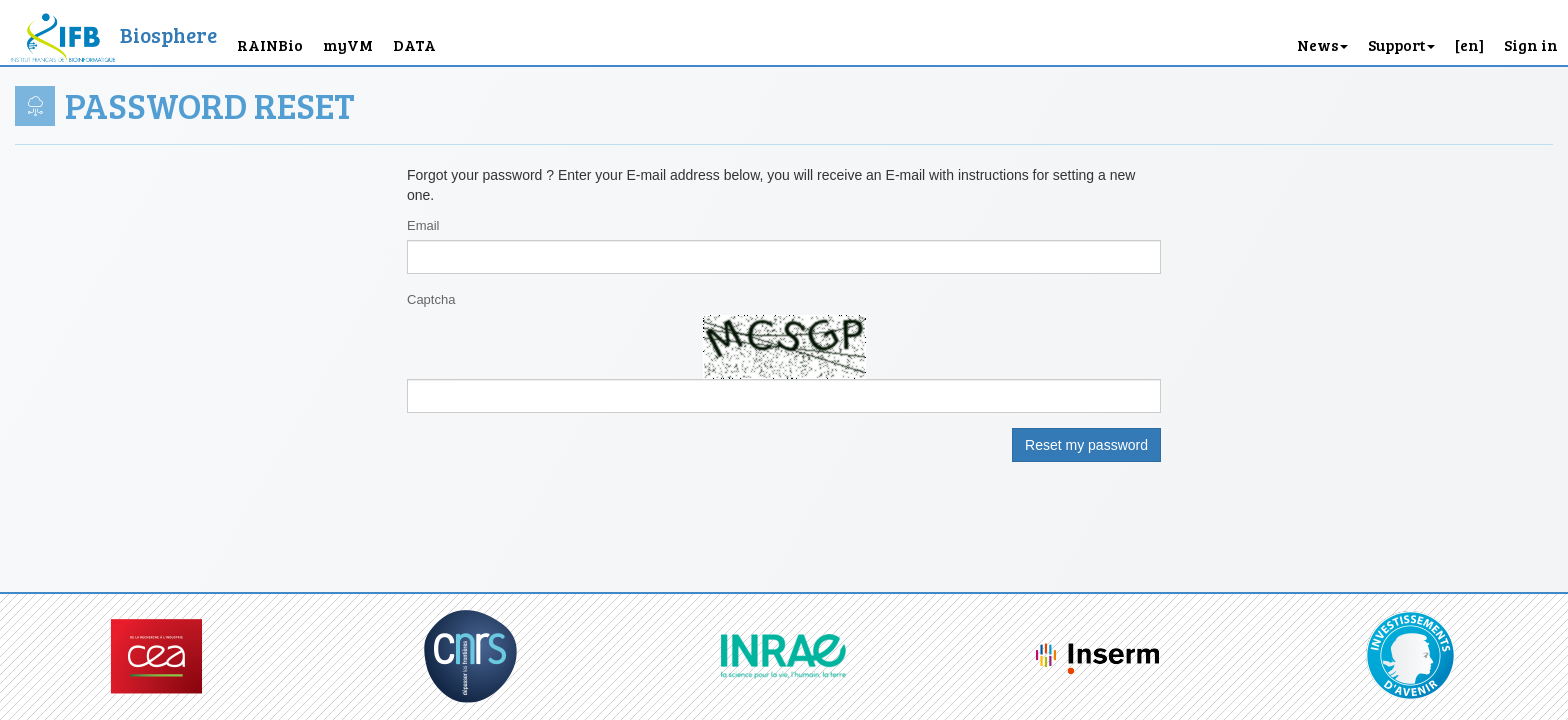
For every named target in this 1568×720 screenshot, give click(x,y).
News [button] (1322, 44)
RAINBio (270, 44)
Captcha (431, 299)
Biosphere (168, 34)
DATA (414, 44)
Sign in (1531, 44)
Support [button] (1401, 44)
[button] (1469, 32)
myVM (348, 44)
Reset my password (1086, 445)
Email (423, 225)
